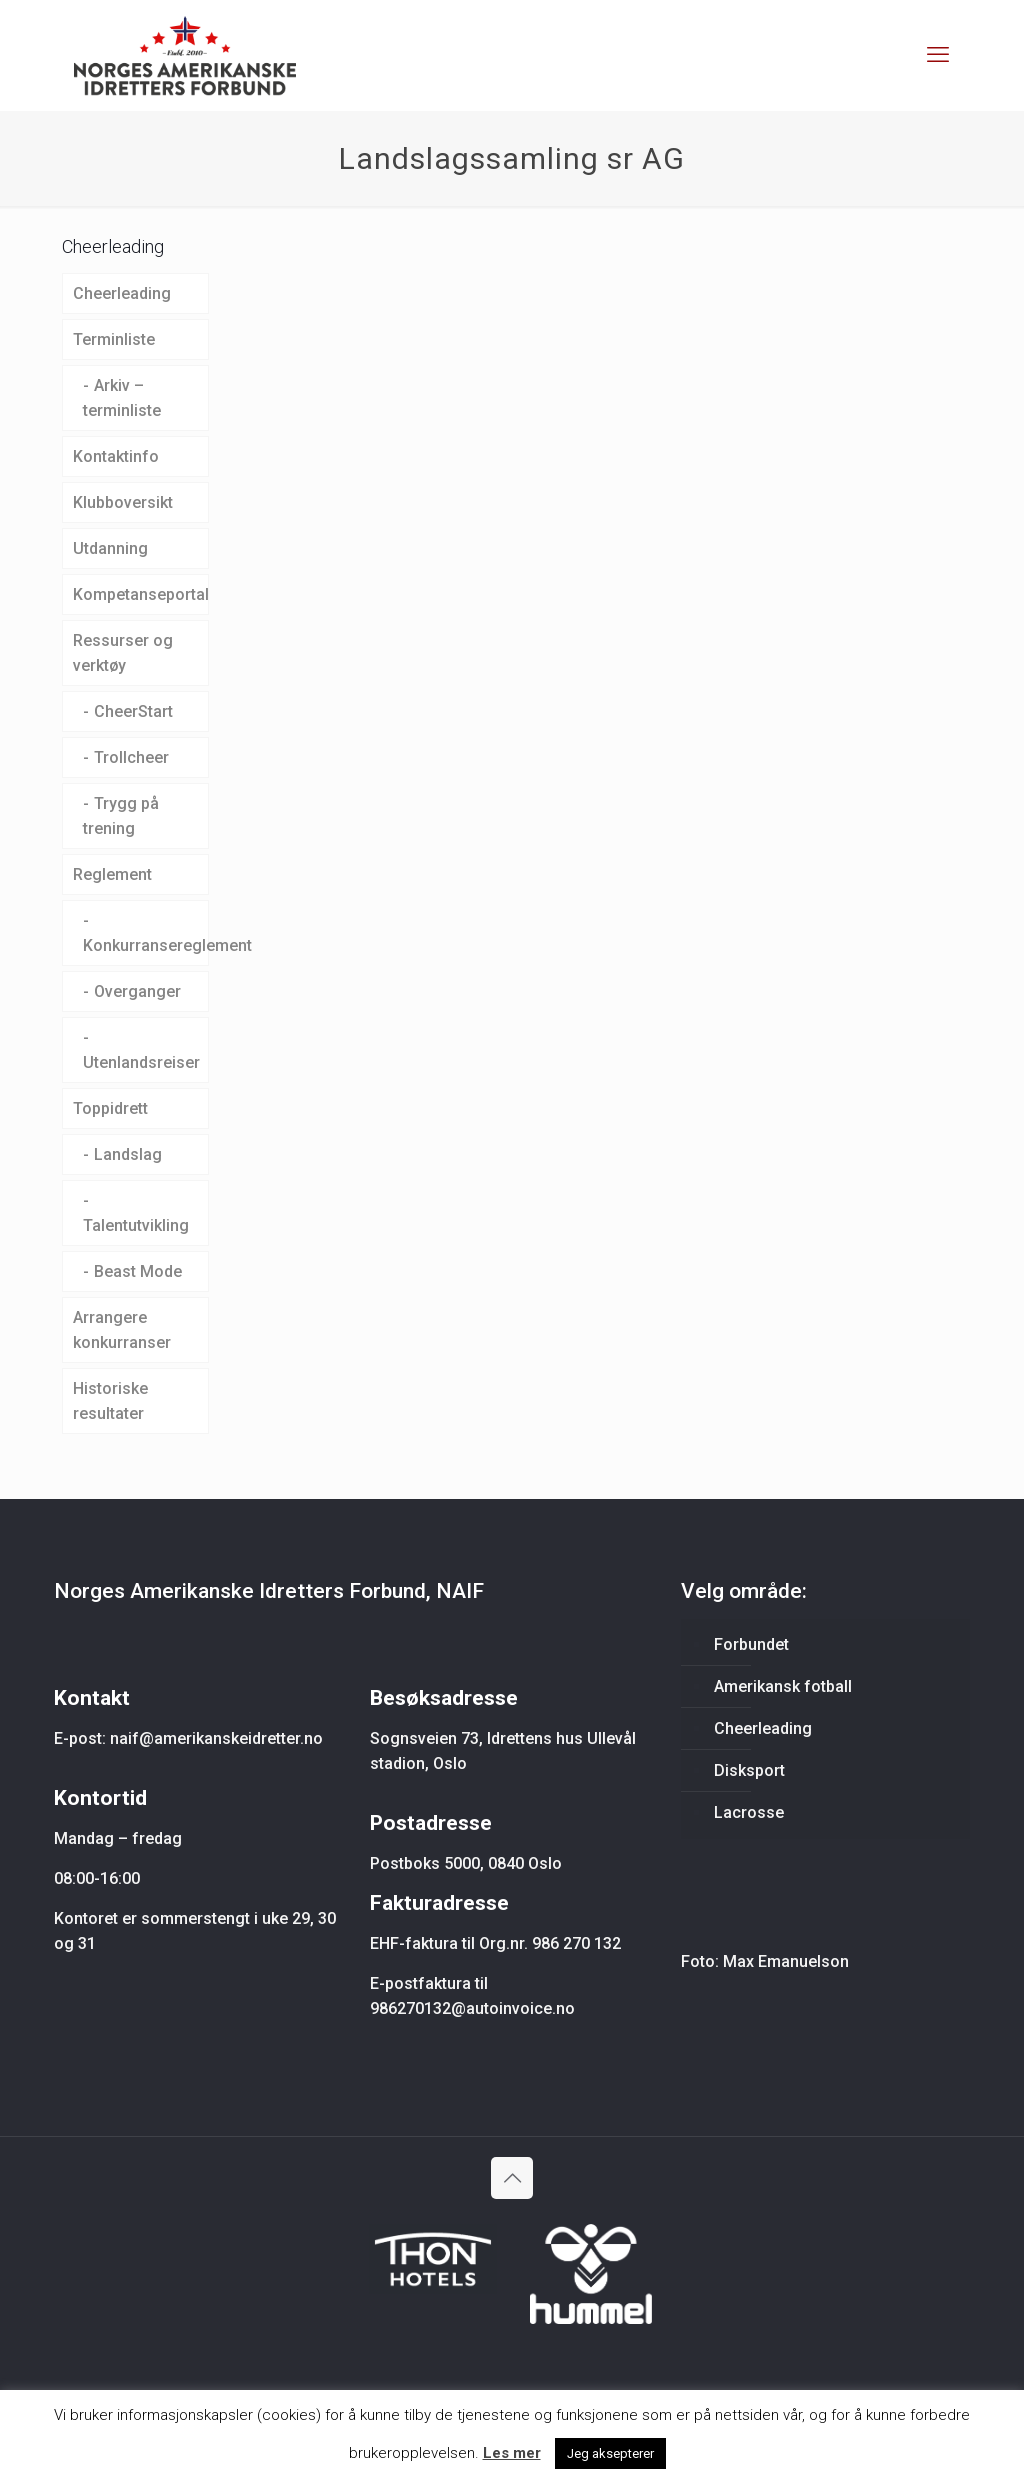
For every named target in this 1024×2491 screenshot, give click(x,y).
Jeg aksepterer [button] (610, 2453)
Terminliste (114, 339)
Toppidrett (110, 1108)
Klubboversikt (123, 502)
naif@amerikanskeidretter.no (216, 1738)
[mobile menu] (938, 55)
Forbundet (751, 1644)
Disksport (749, 1770)
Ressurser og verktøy (123, 653)
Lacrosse (749, 1812)
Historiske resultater (110, 1401)
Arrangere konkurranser (122, 1330)
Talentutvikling (136, 1225)
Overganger (137, 991)
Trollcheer (131, 757)
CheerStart (133, 711)
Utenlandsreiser (141, 1062)
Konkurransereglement (146, 945)
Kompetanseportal (141, 594)
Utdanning (110, 548)
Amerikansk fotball (783, 1686)
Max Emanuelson (786, 1961)
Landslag (128, 1154)
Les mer (512, 2453)
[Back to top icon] (512, 2178)
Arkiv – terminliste (122, 398)
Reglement (112, 874)
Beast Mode (138, 1271)
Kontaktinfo (116, 456)
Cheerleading (122, 293)
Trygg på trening (121, 816)
